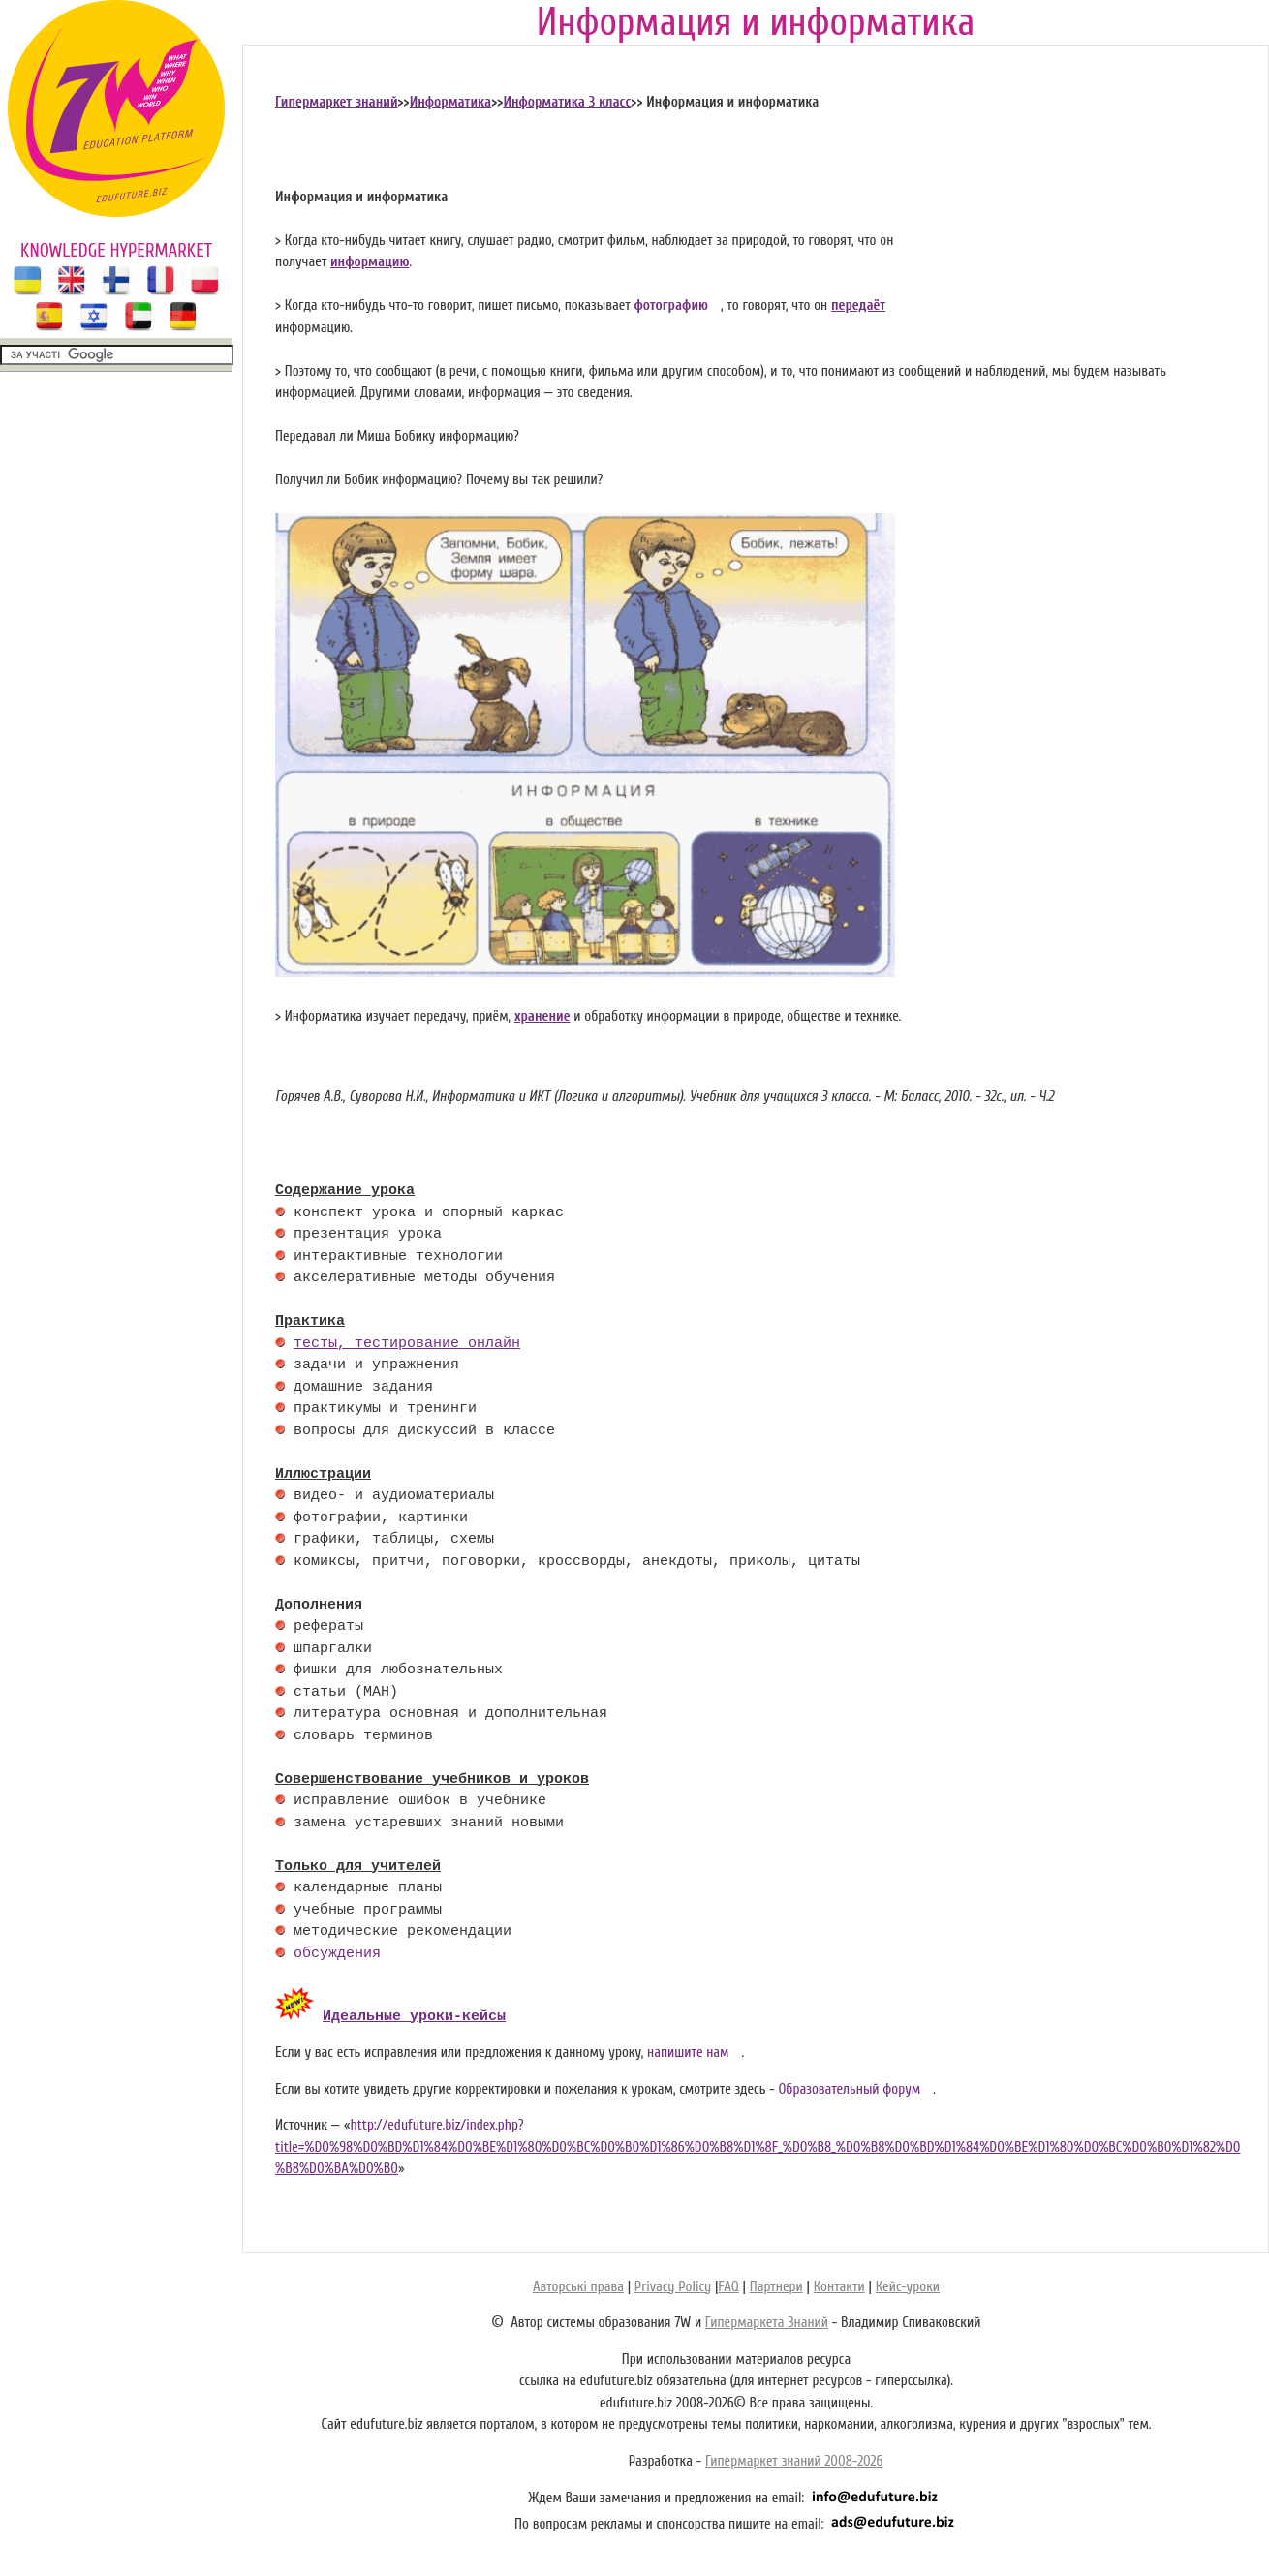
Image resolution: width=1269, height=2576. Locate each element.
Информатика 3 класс (567, 102)
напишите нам (688, 2049)
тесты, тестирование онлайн (407, 1344)
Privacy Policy (672, 2284)
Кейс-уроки (908, 2284)
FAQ (728, 2284)
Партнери (776, 2284)
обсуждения (337, 1954)
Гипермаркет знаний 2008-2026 (793, 2458)
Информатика (451, 102)
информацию (370, 262)
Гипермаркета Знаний (766, 2320)
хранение (542, 1016)
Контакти (839, 2284)
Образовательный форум (849, 2086)
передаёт (858, 305)
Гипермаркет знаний (336, 102)
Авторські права (578, 2284)
